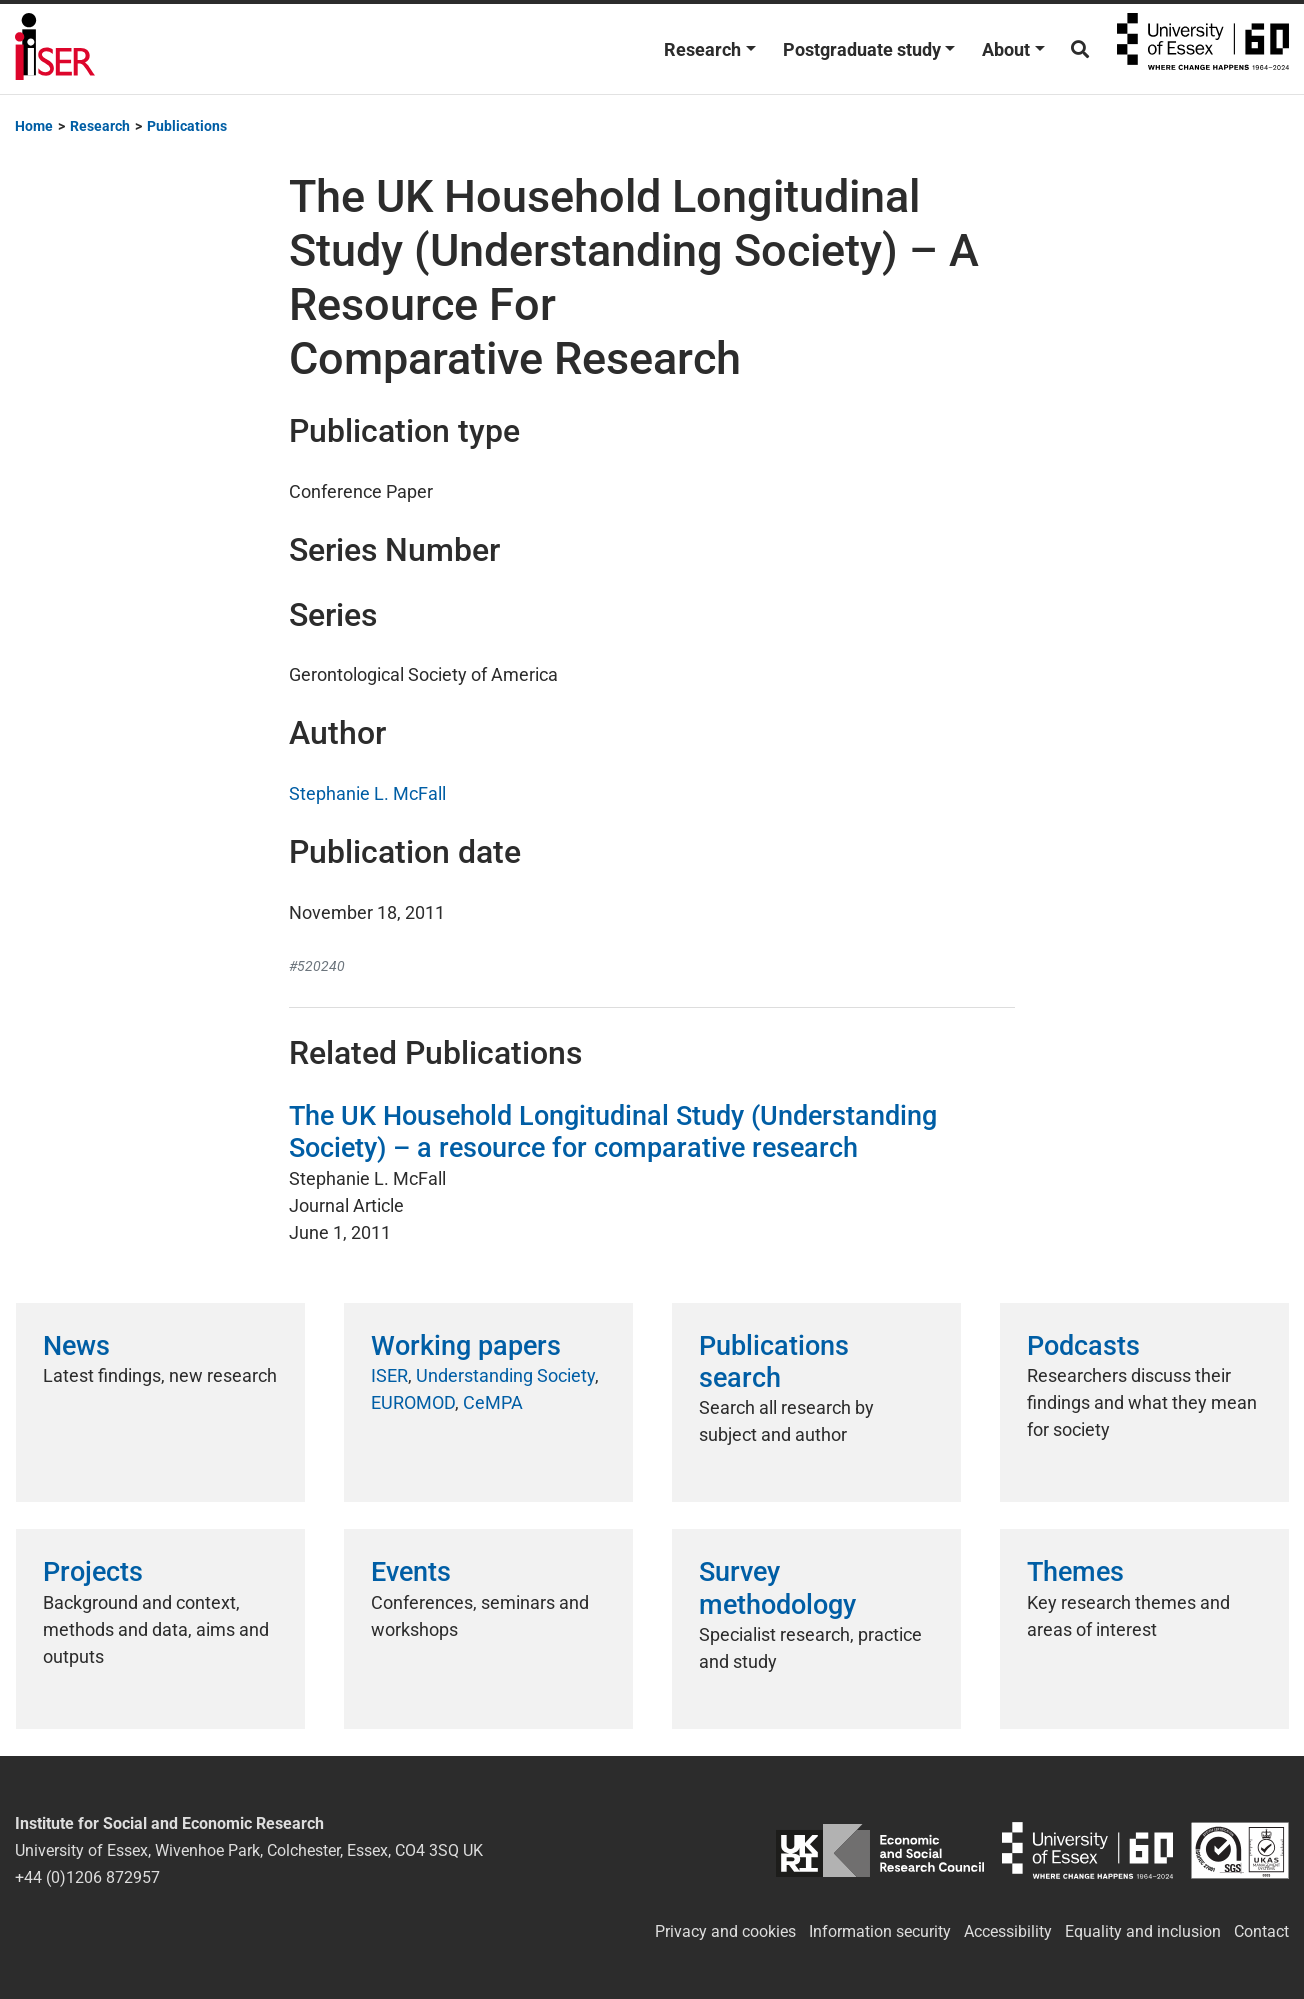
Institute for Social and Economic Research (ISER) (55, 49)
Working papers (466, 1346)
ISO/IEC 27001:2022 (1240, 1850)
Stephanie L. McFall (367, 793)
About (1006, 49)
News (76, 1346)
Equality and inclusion (1143, 1931)
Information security (880, 1931)
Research (702, 49)
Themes (1075, 1572)
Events (411, 1572)
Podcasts (1083, 1346)
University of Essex (1203, 49)
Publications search (774, 1362)
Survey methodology (777, 1588)
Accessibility (1008, 1931)
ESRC (880, 1850)
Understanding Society (505, 1375)
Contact (1261, 1931)
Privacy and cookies (725, 1931)
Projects (93, 1572)
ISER (389, 1375)
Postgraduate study (862, 49)
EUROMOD (413, 1402)
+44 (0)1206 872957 (87, 1877)
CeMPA (493, 1402)
